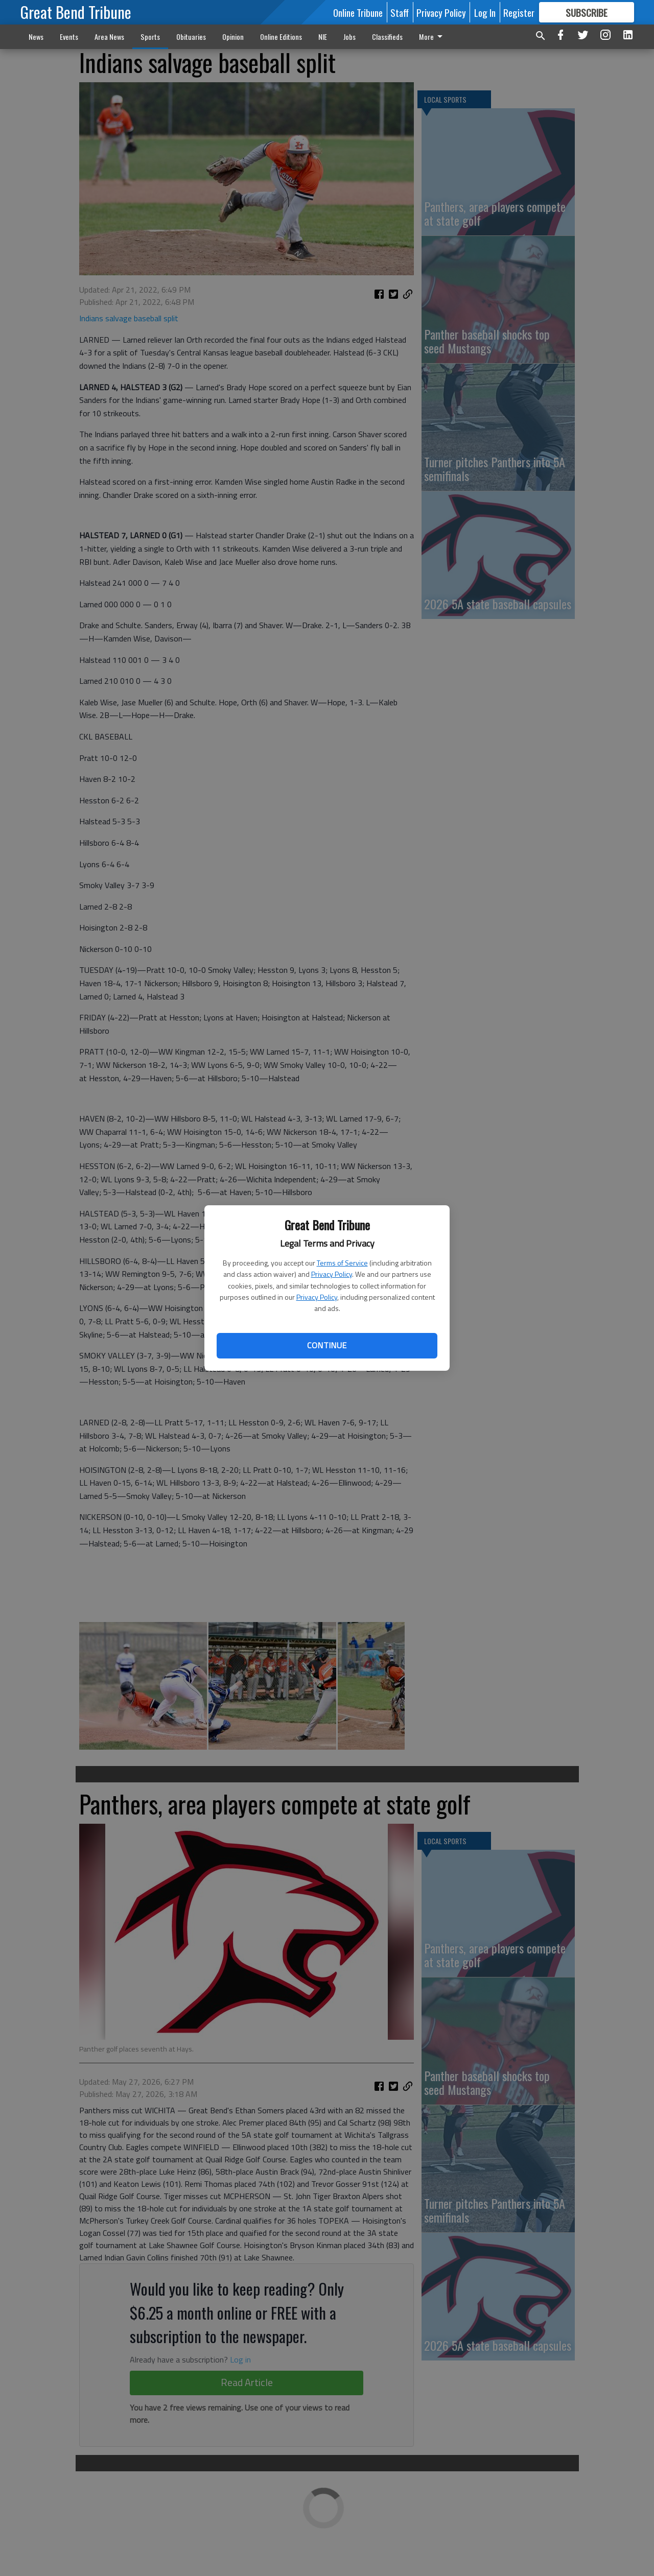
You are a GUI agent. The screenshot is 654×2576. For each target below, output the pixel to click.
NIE (322, 36)
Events (69, 36)
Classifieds (387, 36)
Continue (326, 1345)
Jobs (349, 36)
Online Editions (281, 36)
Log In (485, 12)
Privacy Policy (331, 1274)
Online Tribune (358, 12)
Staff (399, 12)
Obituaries (191, 36)
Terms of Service (342, 1262)
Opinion (233, 36)
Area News (109, 36)
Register (518, 12)
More (432, 36)
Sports (150, 36)
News (36, 36)
